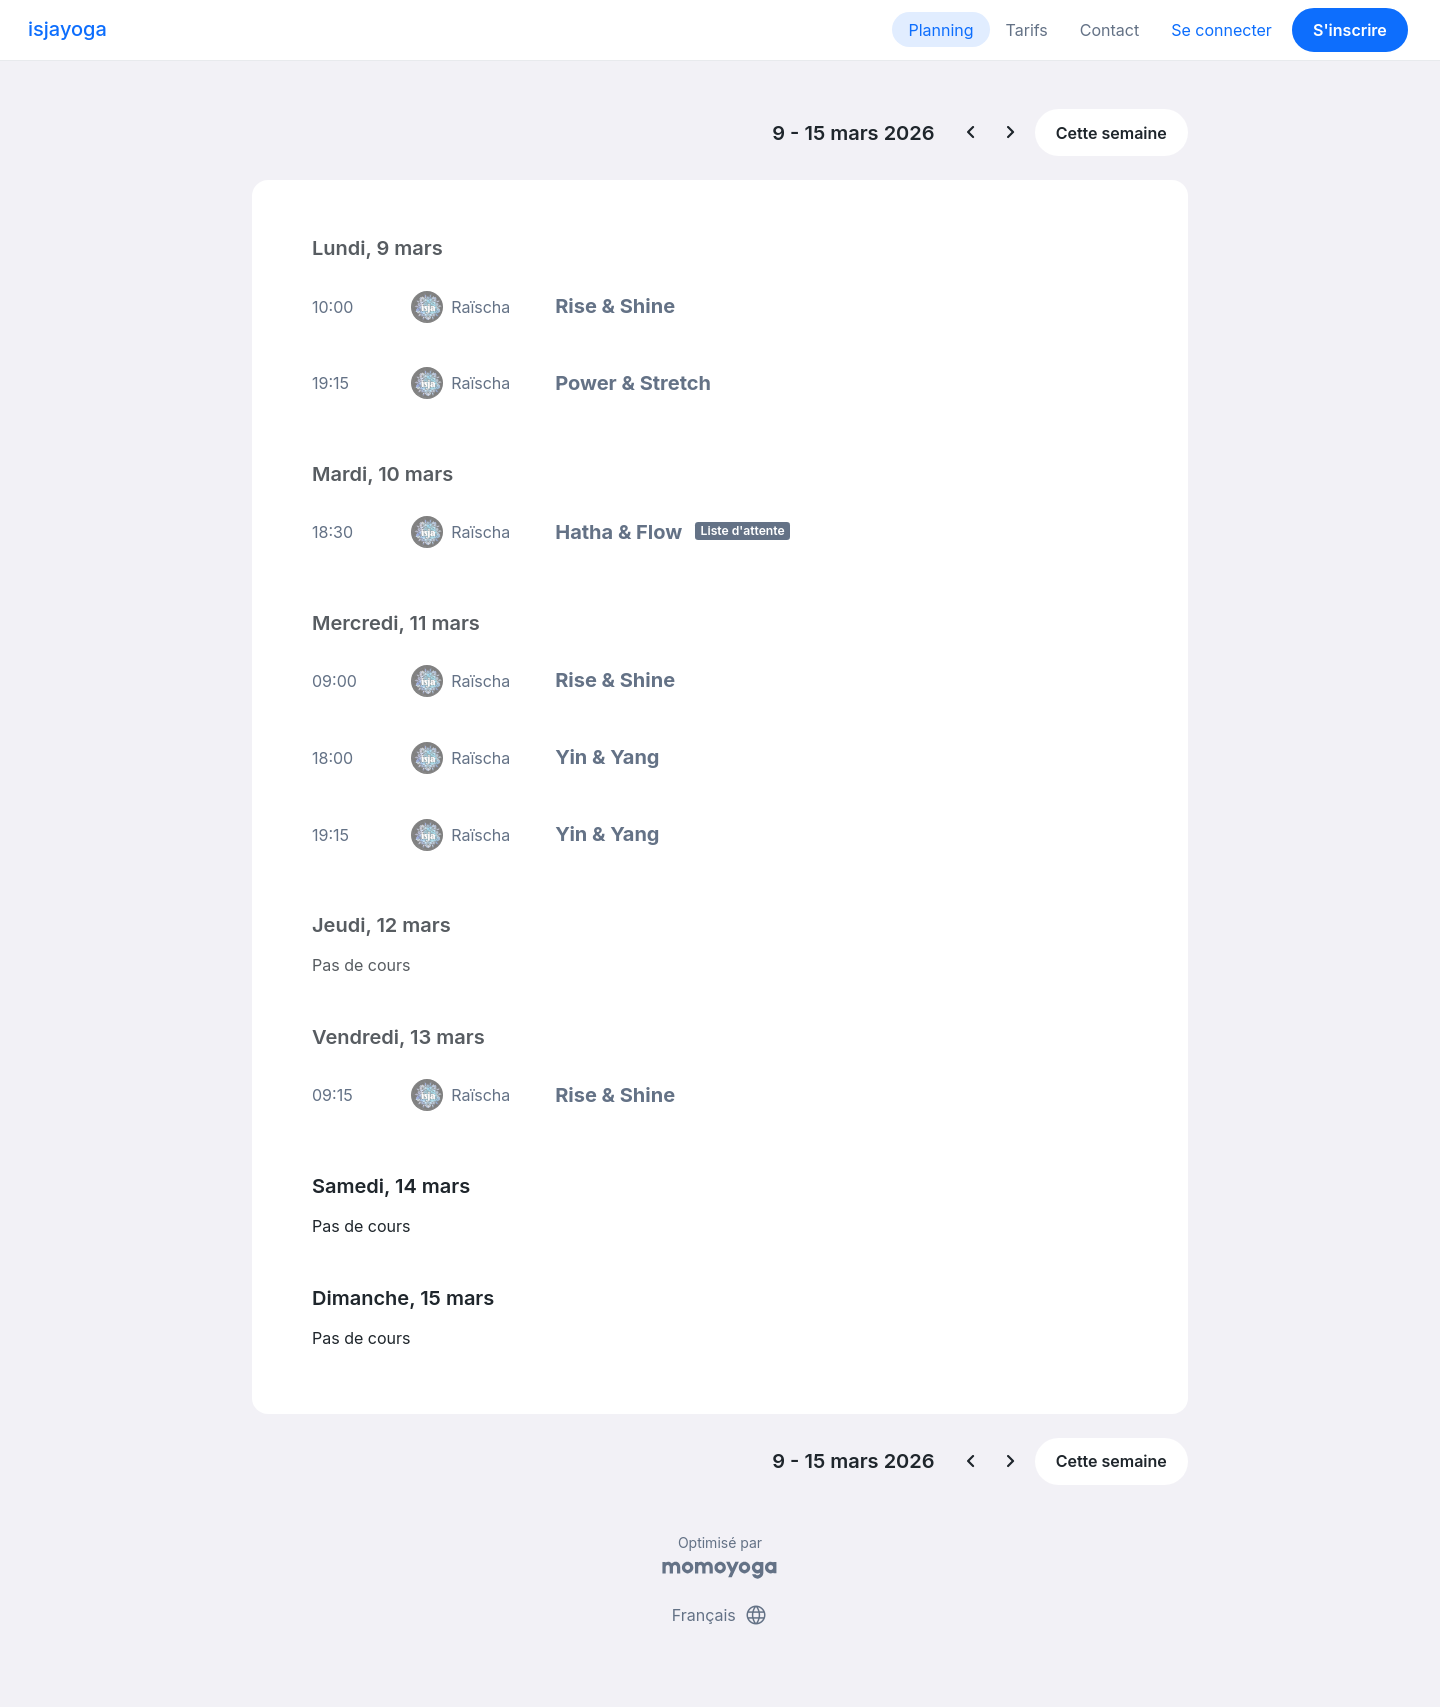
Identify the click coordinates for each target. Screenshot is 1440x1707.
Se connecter (1221, 30)
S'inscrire (1350, 30)
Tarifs (1027, 30)
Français (720, 1615)
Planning (940, 30)
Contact (1109, 30)
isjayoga (67, 29)
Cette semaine (1111, 133)
